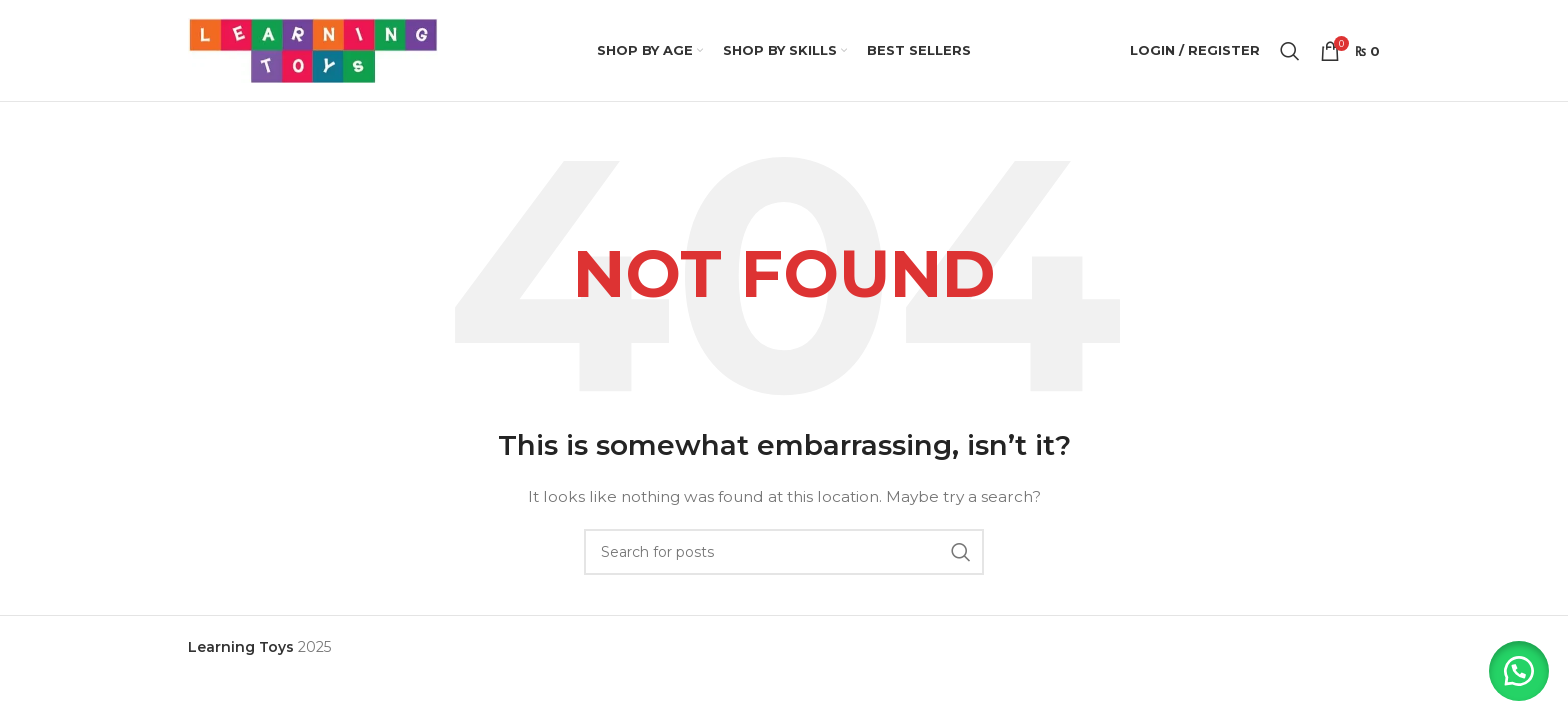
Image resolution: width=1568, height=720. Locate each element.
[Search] (1290, 52)
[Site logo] (313, 51)
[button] (1518, 670)
